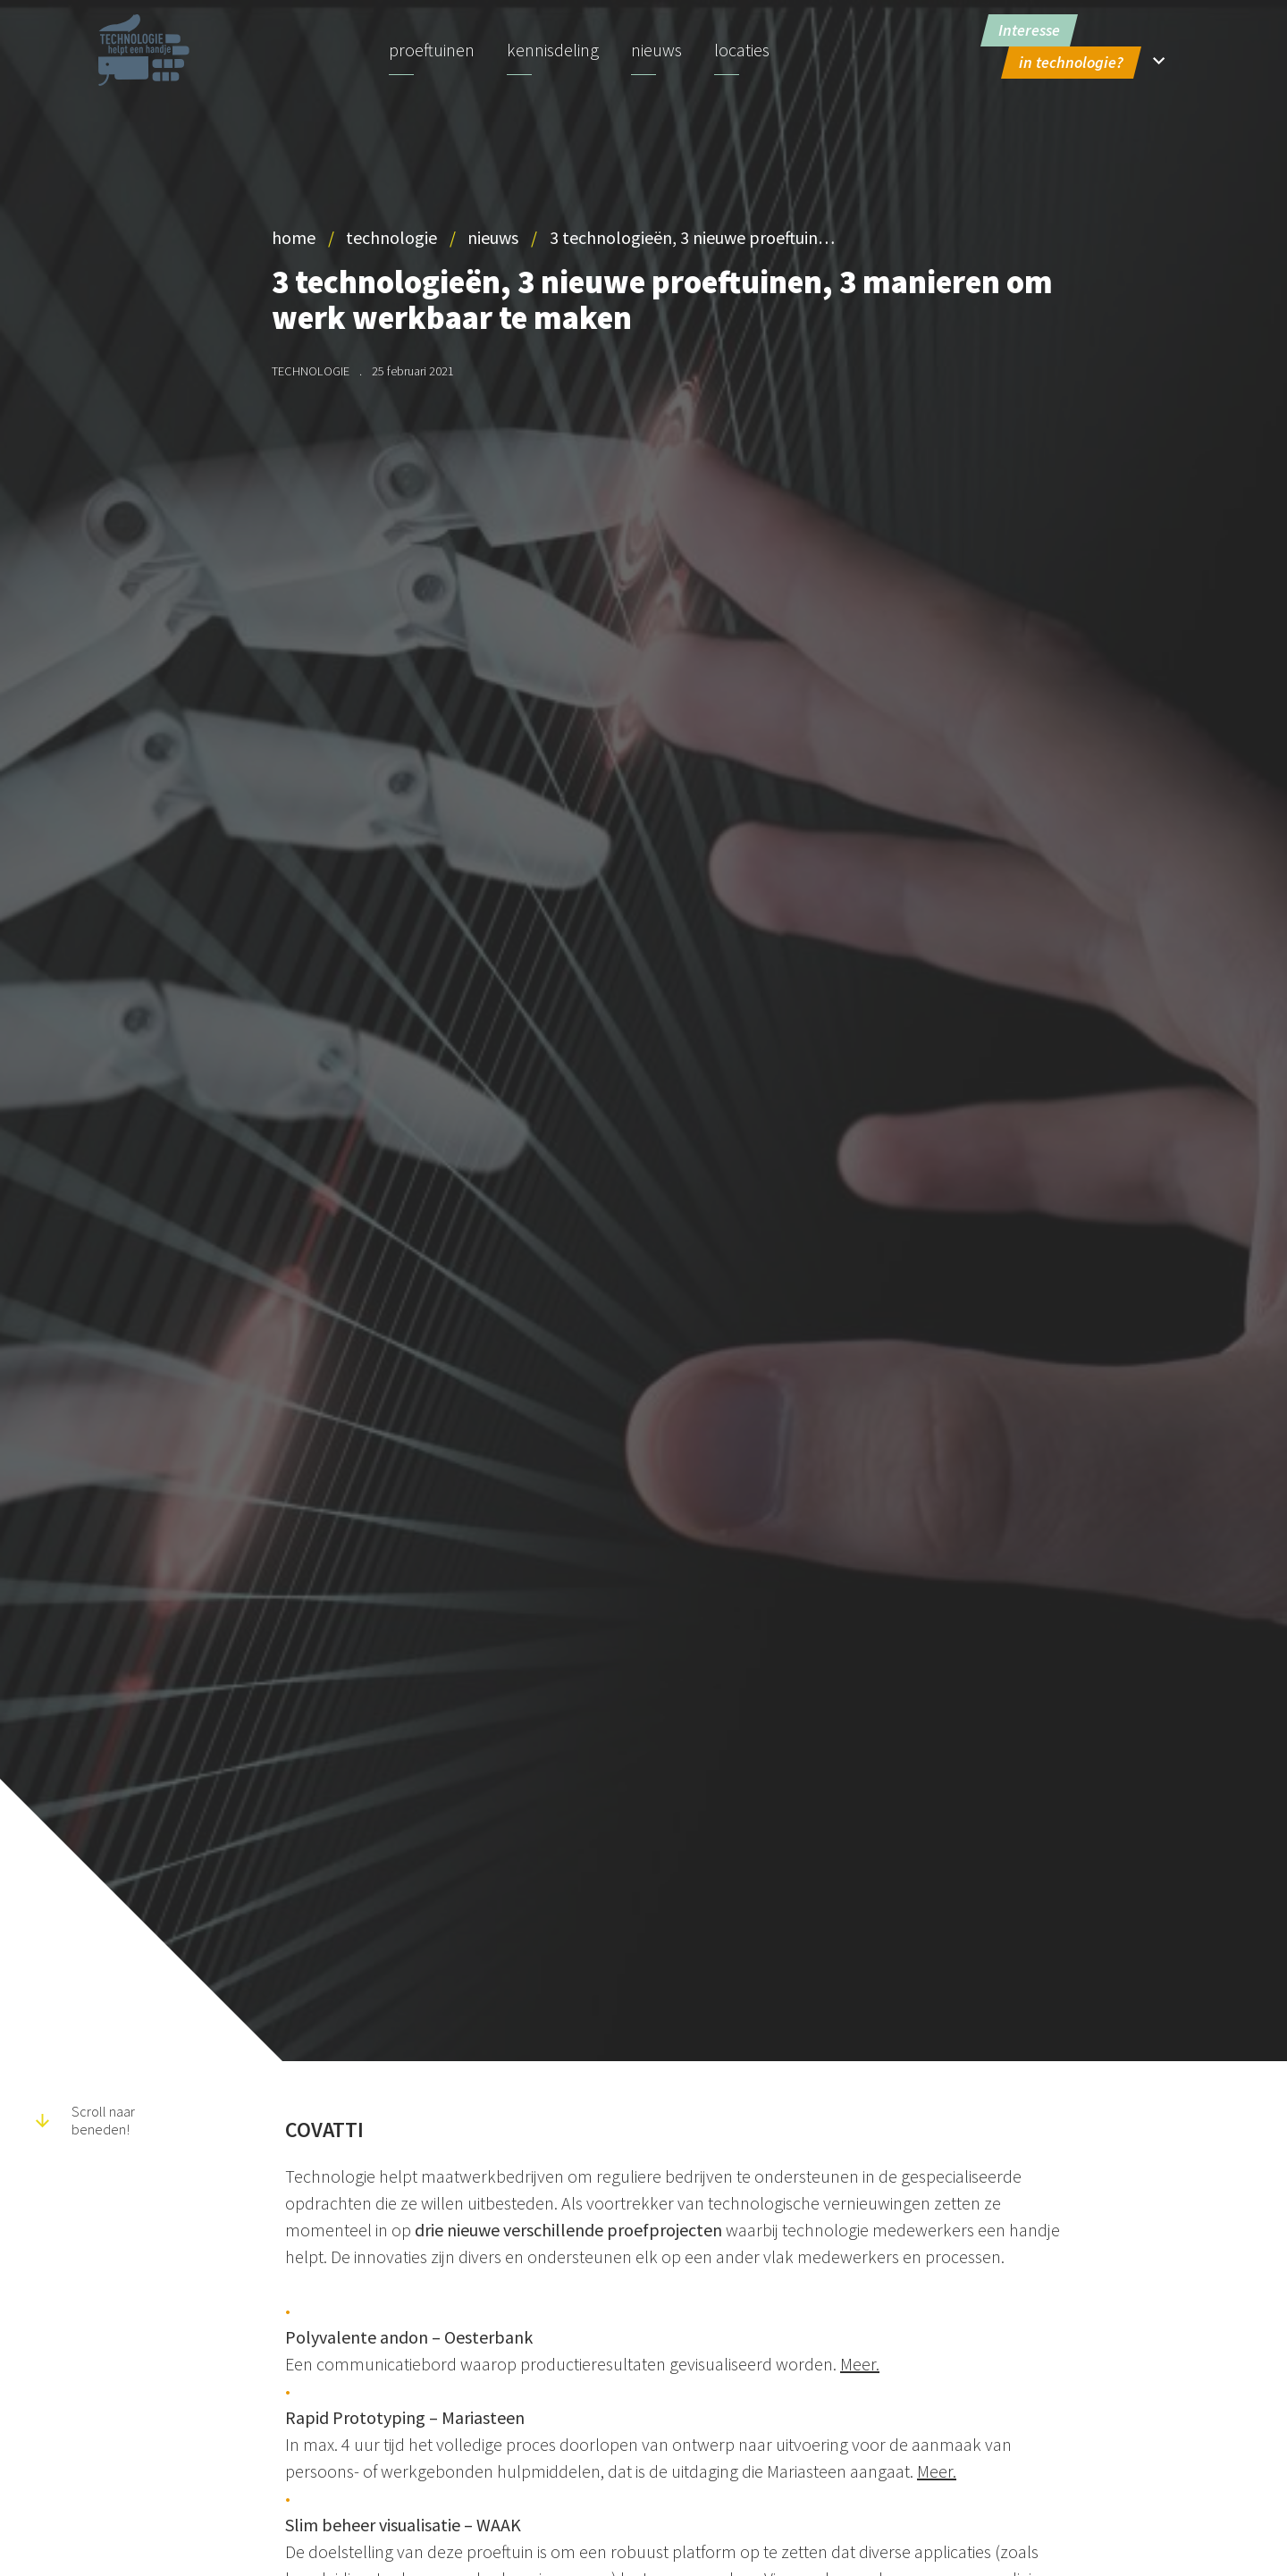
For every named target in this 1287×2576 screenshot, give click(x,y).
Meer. (859, 2364)
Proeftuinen (432, 49)
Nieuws (656, 49)
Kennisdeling (553, 49)
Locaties (742, 49)
